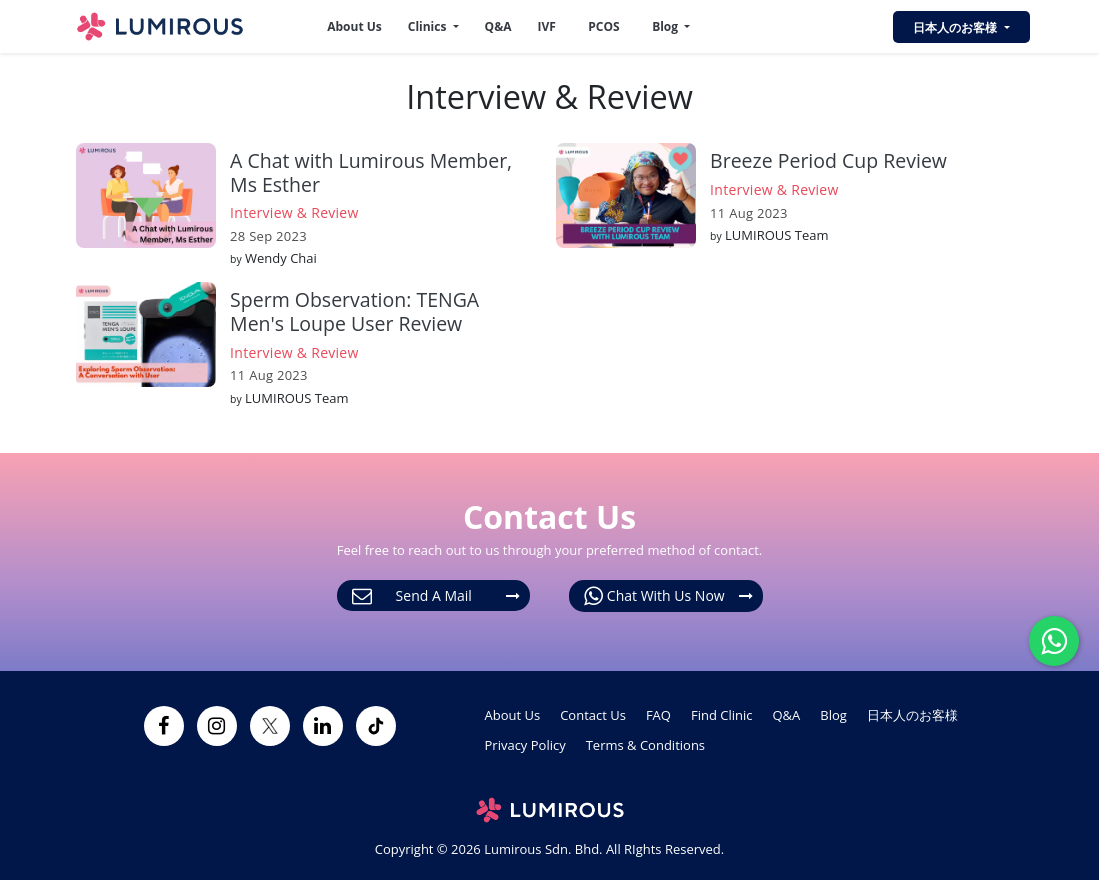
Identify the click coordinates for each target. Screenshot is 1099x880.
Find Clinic (722, 715)
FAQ (658, 715)
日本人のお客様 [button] (956, 27)
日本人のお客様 (912, 715)
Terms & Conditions (645, 745)
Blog (833, 715)
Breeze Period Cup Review (828, 160)
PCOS (603, 26)
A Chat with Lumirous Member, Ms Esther (371, 172)
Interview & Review (294, 212)
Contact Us (593, 715)
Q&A (498, 26)
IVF (546, 26)
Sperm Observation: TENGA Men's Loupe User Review (354, 311)
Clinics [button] (429, 26)
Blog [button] (666, 26)
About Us (354, 26)
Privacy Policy (525, 745)
